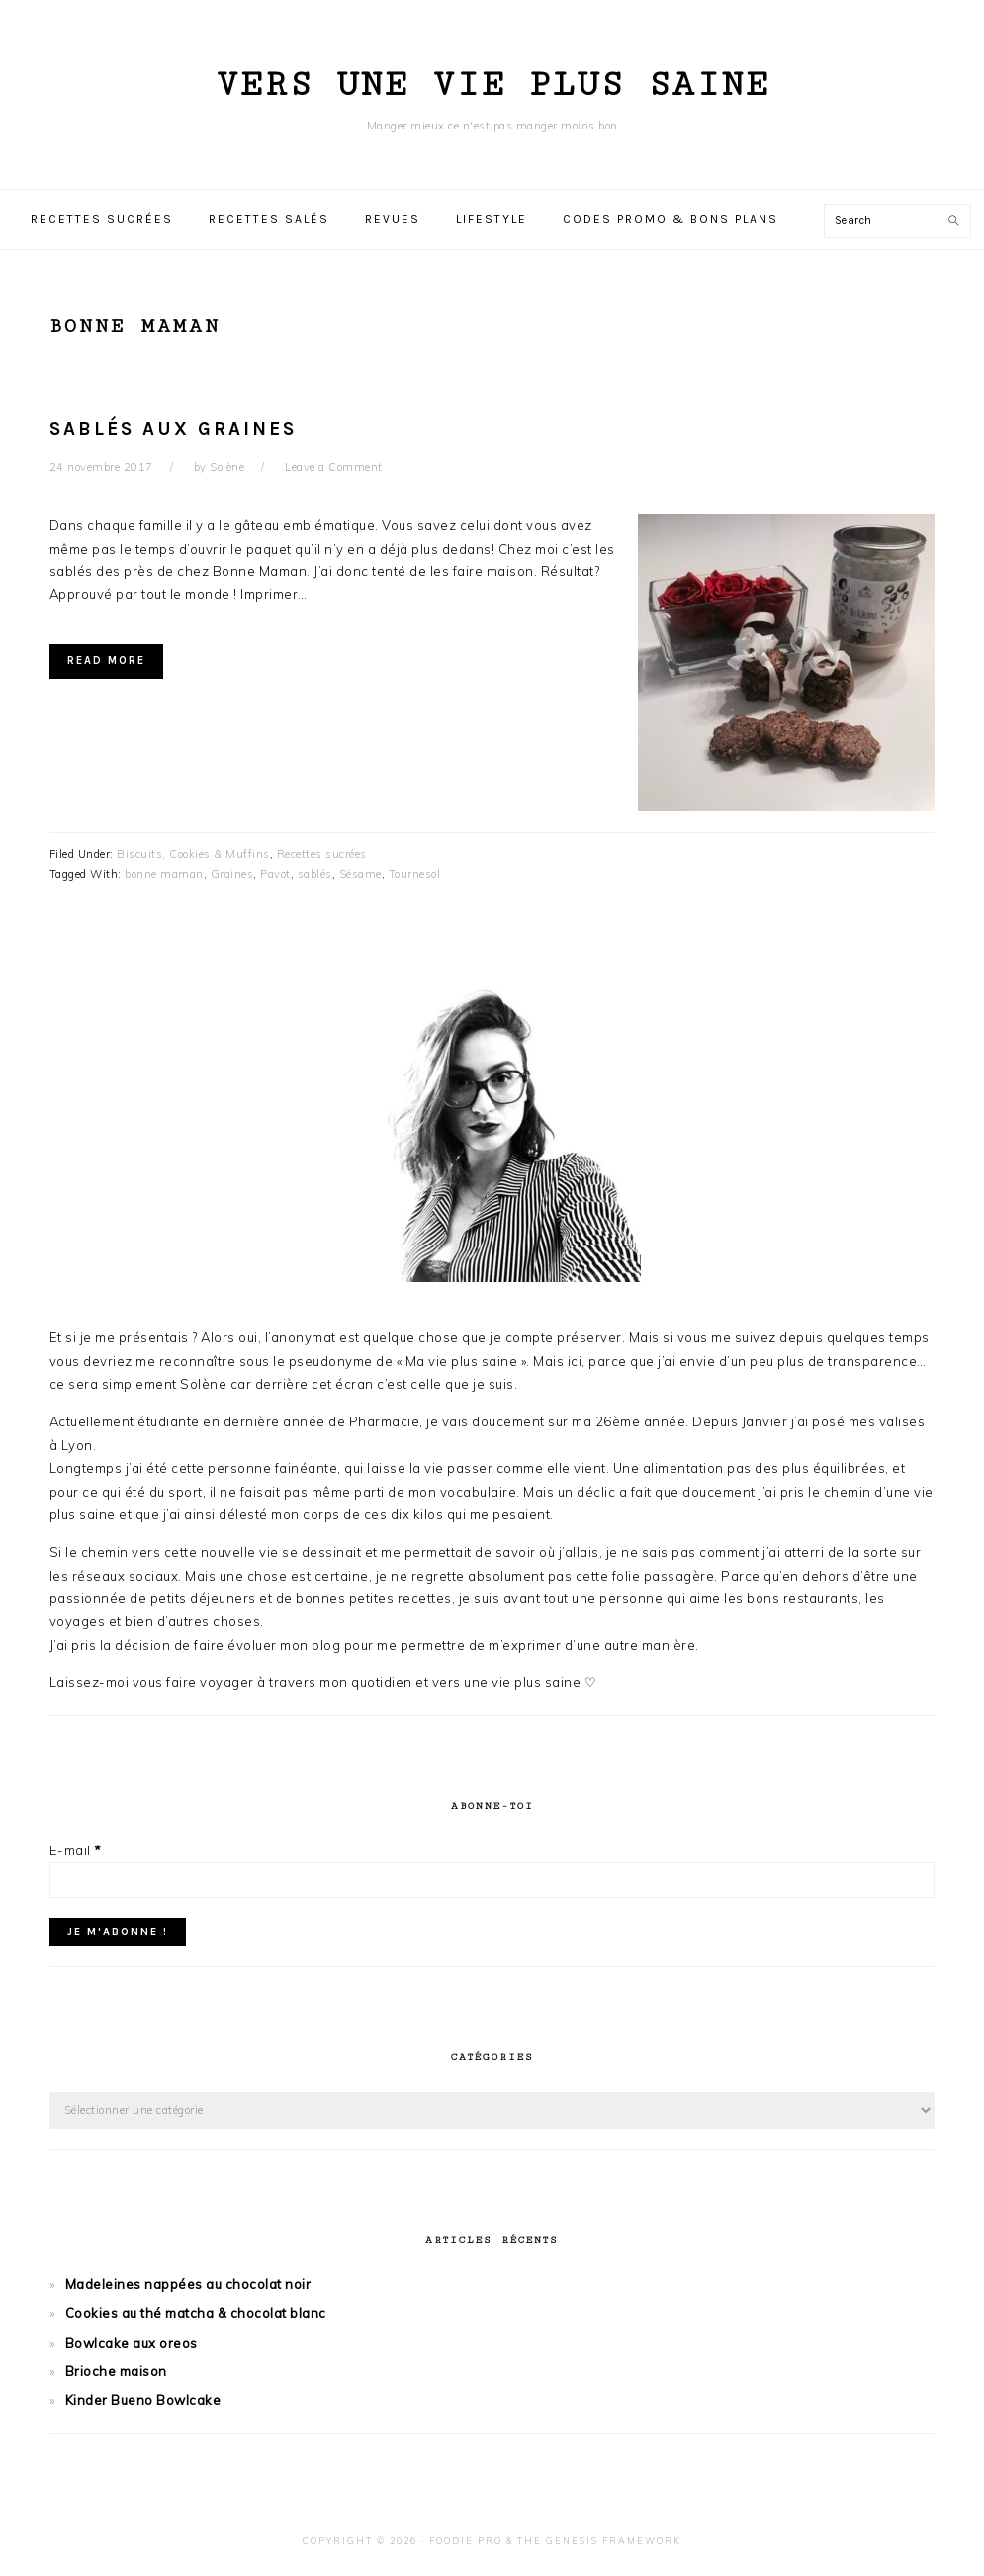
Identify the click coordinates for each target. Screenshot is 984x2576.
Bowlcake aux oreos (131, 2343)
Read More (106, 660)
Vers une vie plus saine (492, 84)
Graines (232, 874)
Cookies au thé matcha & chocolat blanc (195, 2313)
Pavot (275, 874)
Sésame (360, 874)
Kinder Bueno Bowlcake (143, 2400)
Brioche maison (116, 2371)
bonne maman (164, 874)
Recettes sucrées (322, 854)
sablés (315, 874)
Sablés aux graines (173, 429)
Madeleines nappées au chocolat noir (188, 2284)
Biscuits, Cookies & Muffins (193, 854)
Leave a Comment (334, 466)
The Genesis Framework (599, 2540)
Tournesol (415, 874)
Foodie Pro (465, 2540)
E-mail (75, 1850)
